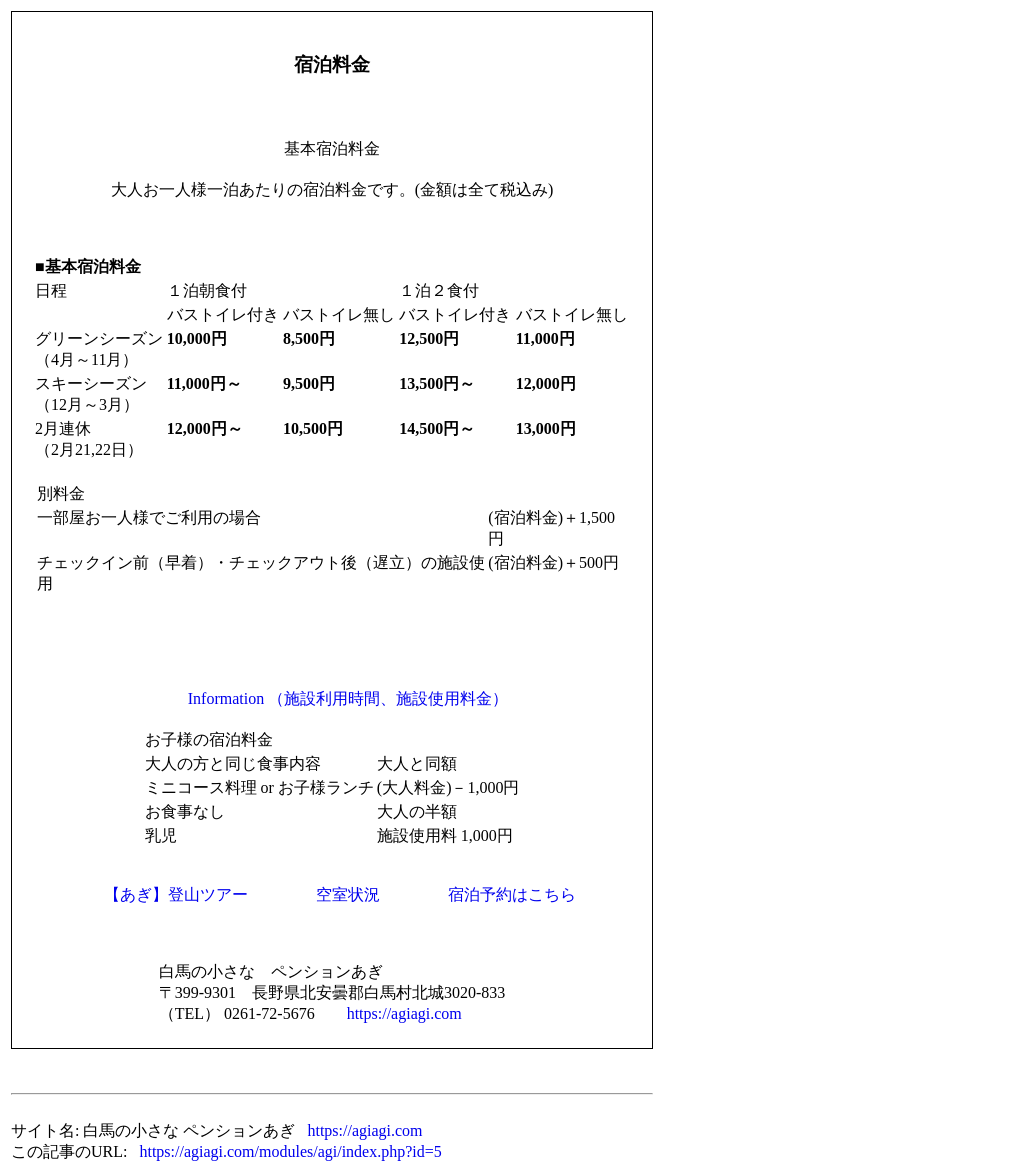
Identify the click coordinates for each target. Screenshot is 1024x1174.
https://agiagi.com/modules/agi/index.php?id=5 (290, 1151)
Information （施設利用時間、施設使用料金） (348, 698)
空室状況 (348, 894)
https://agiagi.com (404, 1013)
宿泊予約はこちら (512, 894)
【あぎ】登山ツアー (176, 894)
